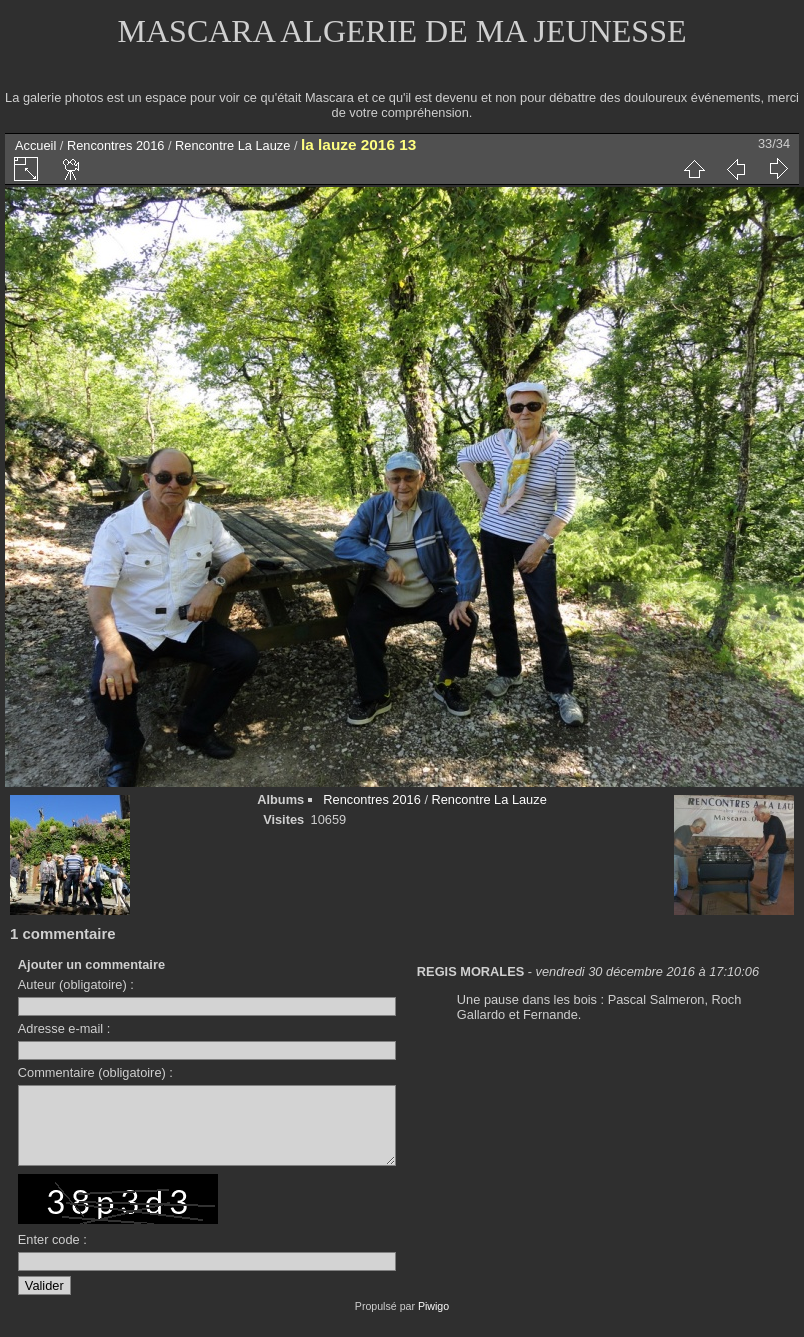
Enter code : (52, 1254)
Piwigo (433, 1321)
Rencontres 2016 (115, 145)
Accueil (35, 145)
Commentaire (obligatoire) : (95, 1072)
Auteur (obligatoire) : (76, 984)
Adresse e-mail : (64, 1028)
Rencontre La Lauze (232, 145)
